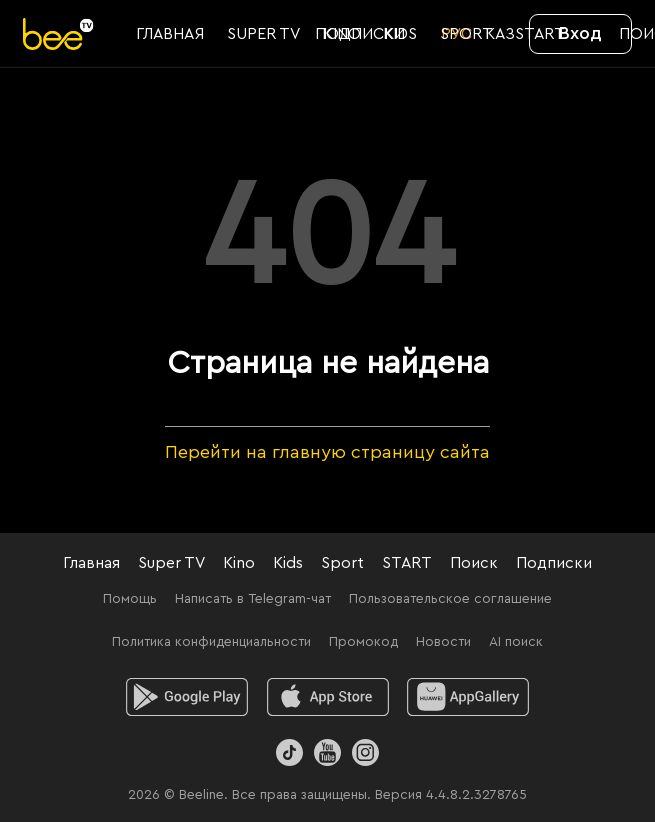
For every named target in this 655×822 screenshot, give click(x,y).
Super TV (171, 563)
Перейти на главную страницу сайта (327, 452)
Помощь (130, 599)
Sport (342, 563)
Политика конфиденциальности (211, 642)
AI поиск (516, 642)
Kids (288, 563)
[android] (186, 697)
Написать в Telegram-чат (253, 599)
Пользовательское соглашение (450, 599)
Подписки (554, 563)
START (407, 563)
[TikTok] (289, 752)
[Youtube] (327, 752)
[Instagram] (365, 752)
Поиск (474, 563)
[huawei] (468, 697)
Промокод (363, 642)
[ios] (327, 697)
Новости (443, 642)
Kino (239, 563)
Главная (91, 563)
